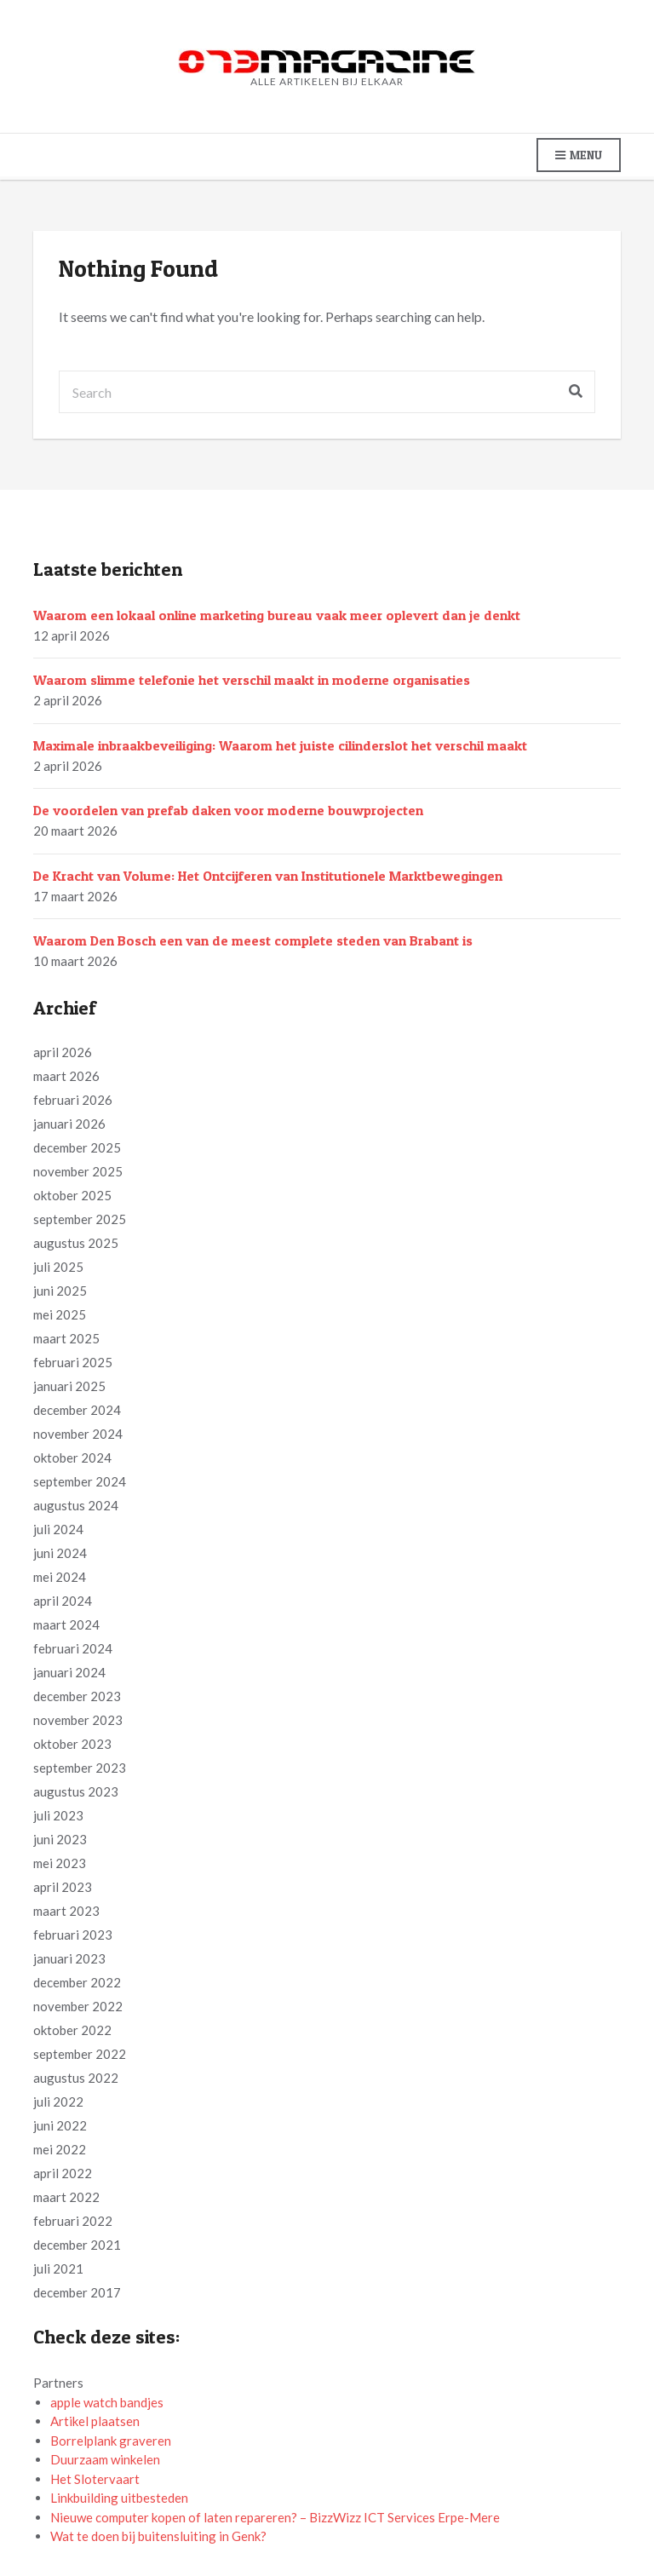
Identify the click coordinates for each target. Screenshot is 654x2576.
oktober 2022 (72, 2030)
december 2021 (77, 2244)
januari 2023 (69, 1958)
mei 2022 (59, 2149)
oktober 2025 (72, 1195)
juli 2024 (58, 1529)
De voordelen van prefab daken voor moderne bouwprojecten (228, 810)
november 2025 (78, 1171)
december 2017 (77, 2292)
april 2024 (62, 1600)
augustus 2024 (75, 1505)
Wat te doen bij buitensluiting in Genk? (158, 2536)
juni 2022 (60, 2125)
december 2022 (77, 1982)
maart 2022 (66, 2197)
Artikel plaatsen (95, 2421)
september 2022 (79, 2053)
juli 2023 (58, 1815)
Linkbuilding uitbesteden (119, 2497)
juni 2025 (60, 1290)
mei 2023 (59, 1863)
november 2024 (78, 1433)
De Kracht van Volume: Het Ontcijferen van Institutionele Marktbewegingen (267, 875)
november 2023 (78, 1720)
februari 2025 (72, 1362)
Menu (578, 155)
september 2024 (79, 1481)
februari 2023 (72, 1934)
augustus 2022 (75, 2077)
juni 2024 (60, 1553)
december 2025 (77, 1147)
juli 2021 (58, 2268)
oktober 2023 (72, 1743)
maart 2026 (66, 1076)
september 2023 (79, 1767)
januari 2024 (69, 1672)
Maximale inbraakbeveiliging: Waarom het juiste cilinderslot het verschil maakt (280, 745)
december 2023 (77, 1696)
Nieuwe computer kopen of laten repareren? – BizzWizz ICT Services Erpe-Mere (275, 2517)
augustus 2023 (75, 1791)
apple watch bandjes (107, 2402)
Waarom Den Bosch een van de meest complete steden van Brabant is (253, 940)
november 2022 (78, 2006)
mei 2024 (59, 1576)
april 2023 (62, 1887)
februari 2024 (72, 1648)
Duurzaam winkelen (105, 2459)
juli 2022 (58, 2101)
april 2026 (62, 1052)
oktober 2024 (72, 1457)
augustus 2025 (75, 1243)
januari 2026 (69, 1123)
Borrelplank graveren (110, 2440)
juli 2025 (58, 1266)
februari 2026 (72, 1099)
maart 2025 (66, 1338)
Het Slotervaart (95, 2479)
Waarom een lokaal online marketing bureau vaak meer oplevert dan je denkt (276, 615)
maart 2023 (66, 1910)
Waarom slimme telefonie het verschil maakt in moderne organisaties (251, 679)
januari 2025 (69, 1386)
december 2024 (77, 1409)
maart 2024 (66, 1624)
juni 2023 (60, 1839)
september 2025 (79, 1219)
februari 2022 (72, 2220)
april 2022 (62, 2173)
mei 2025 (59, 1314)
